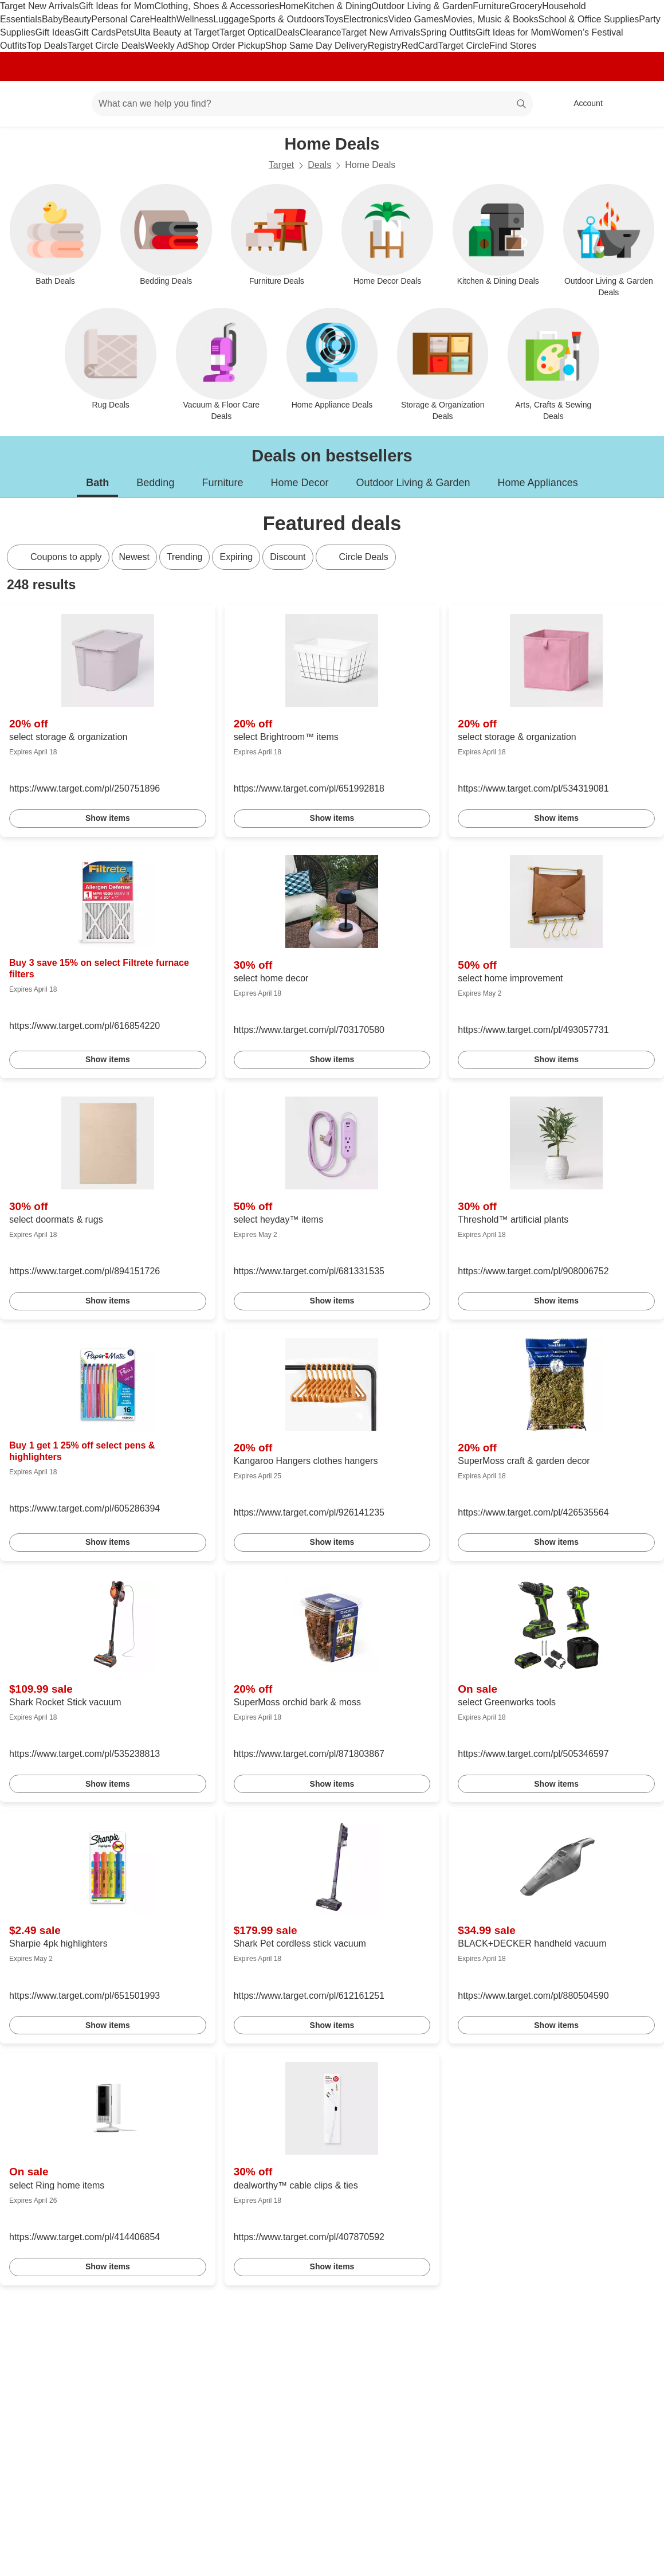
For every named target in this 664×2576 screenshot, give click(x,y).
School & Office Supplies (588, 19)
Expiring (236, 557)
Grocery (525, 6)
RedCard (419, 45)
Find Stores (512, 45)
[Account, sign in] (582, 103)
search (522, 104)
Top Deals (46, 45)
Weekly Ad (166, 45)
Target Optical (247, 32)
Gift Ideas (54, 32)
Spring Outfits (448, 32)
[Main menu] (65, 103)
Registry (385, 45)
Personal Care (120, 19)
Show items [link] (107, 818)
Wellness (195, 19)
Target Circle (464, 45)
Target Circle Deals (105, 45)
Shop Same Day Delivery (316, 45)
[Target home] (25, 104)
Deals (288, 32)
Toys (333, 19)
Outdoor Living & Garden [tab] (413, 482)
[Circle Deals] (356, 557)
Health (163, 19)
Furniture (491, 6)
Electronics (365, 19)
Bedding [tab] (155, 482)
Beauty (76, 19)
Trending (185, 557)
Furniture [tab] (222, 482)
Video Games (415, 19)
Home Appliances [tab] (538, 482)
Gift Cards (95, 32)
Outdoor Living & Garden (422, 6)
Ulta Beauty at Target (176, 32)
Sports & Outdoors (287, 19)
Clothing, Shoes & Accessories (216, 6)
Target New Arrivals (39, 6)
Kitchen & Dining (337, 6)
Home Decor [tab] (299, 482)
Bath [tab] (97, 482)
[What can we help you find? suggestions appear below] (312, 103)
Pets (125, 32)
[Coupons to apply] (58, 557)
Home (291, 6)
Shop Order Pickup (226, 45)
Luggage (231, 19)
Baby (52, 19)
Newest (134, 557)
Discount (287, 557)
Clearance (320, 32)
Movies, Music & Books (490, 19)
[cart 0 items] (640, 103)
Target (281, 165)
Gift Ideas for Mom (117, 6)
